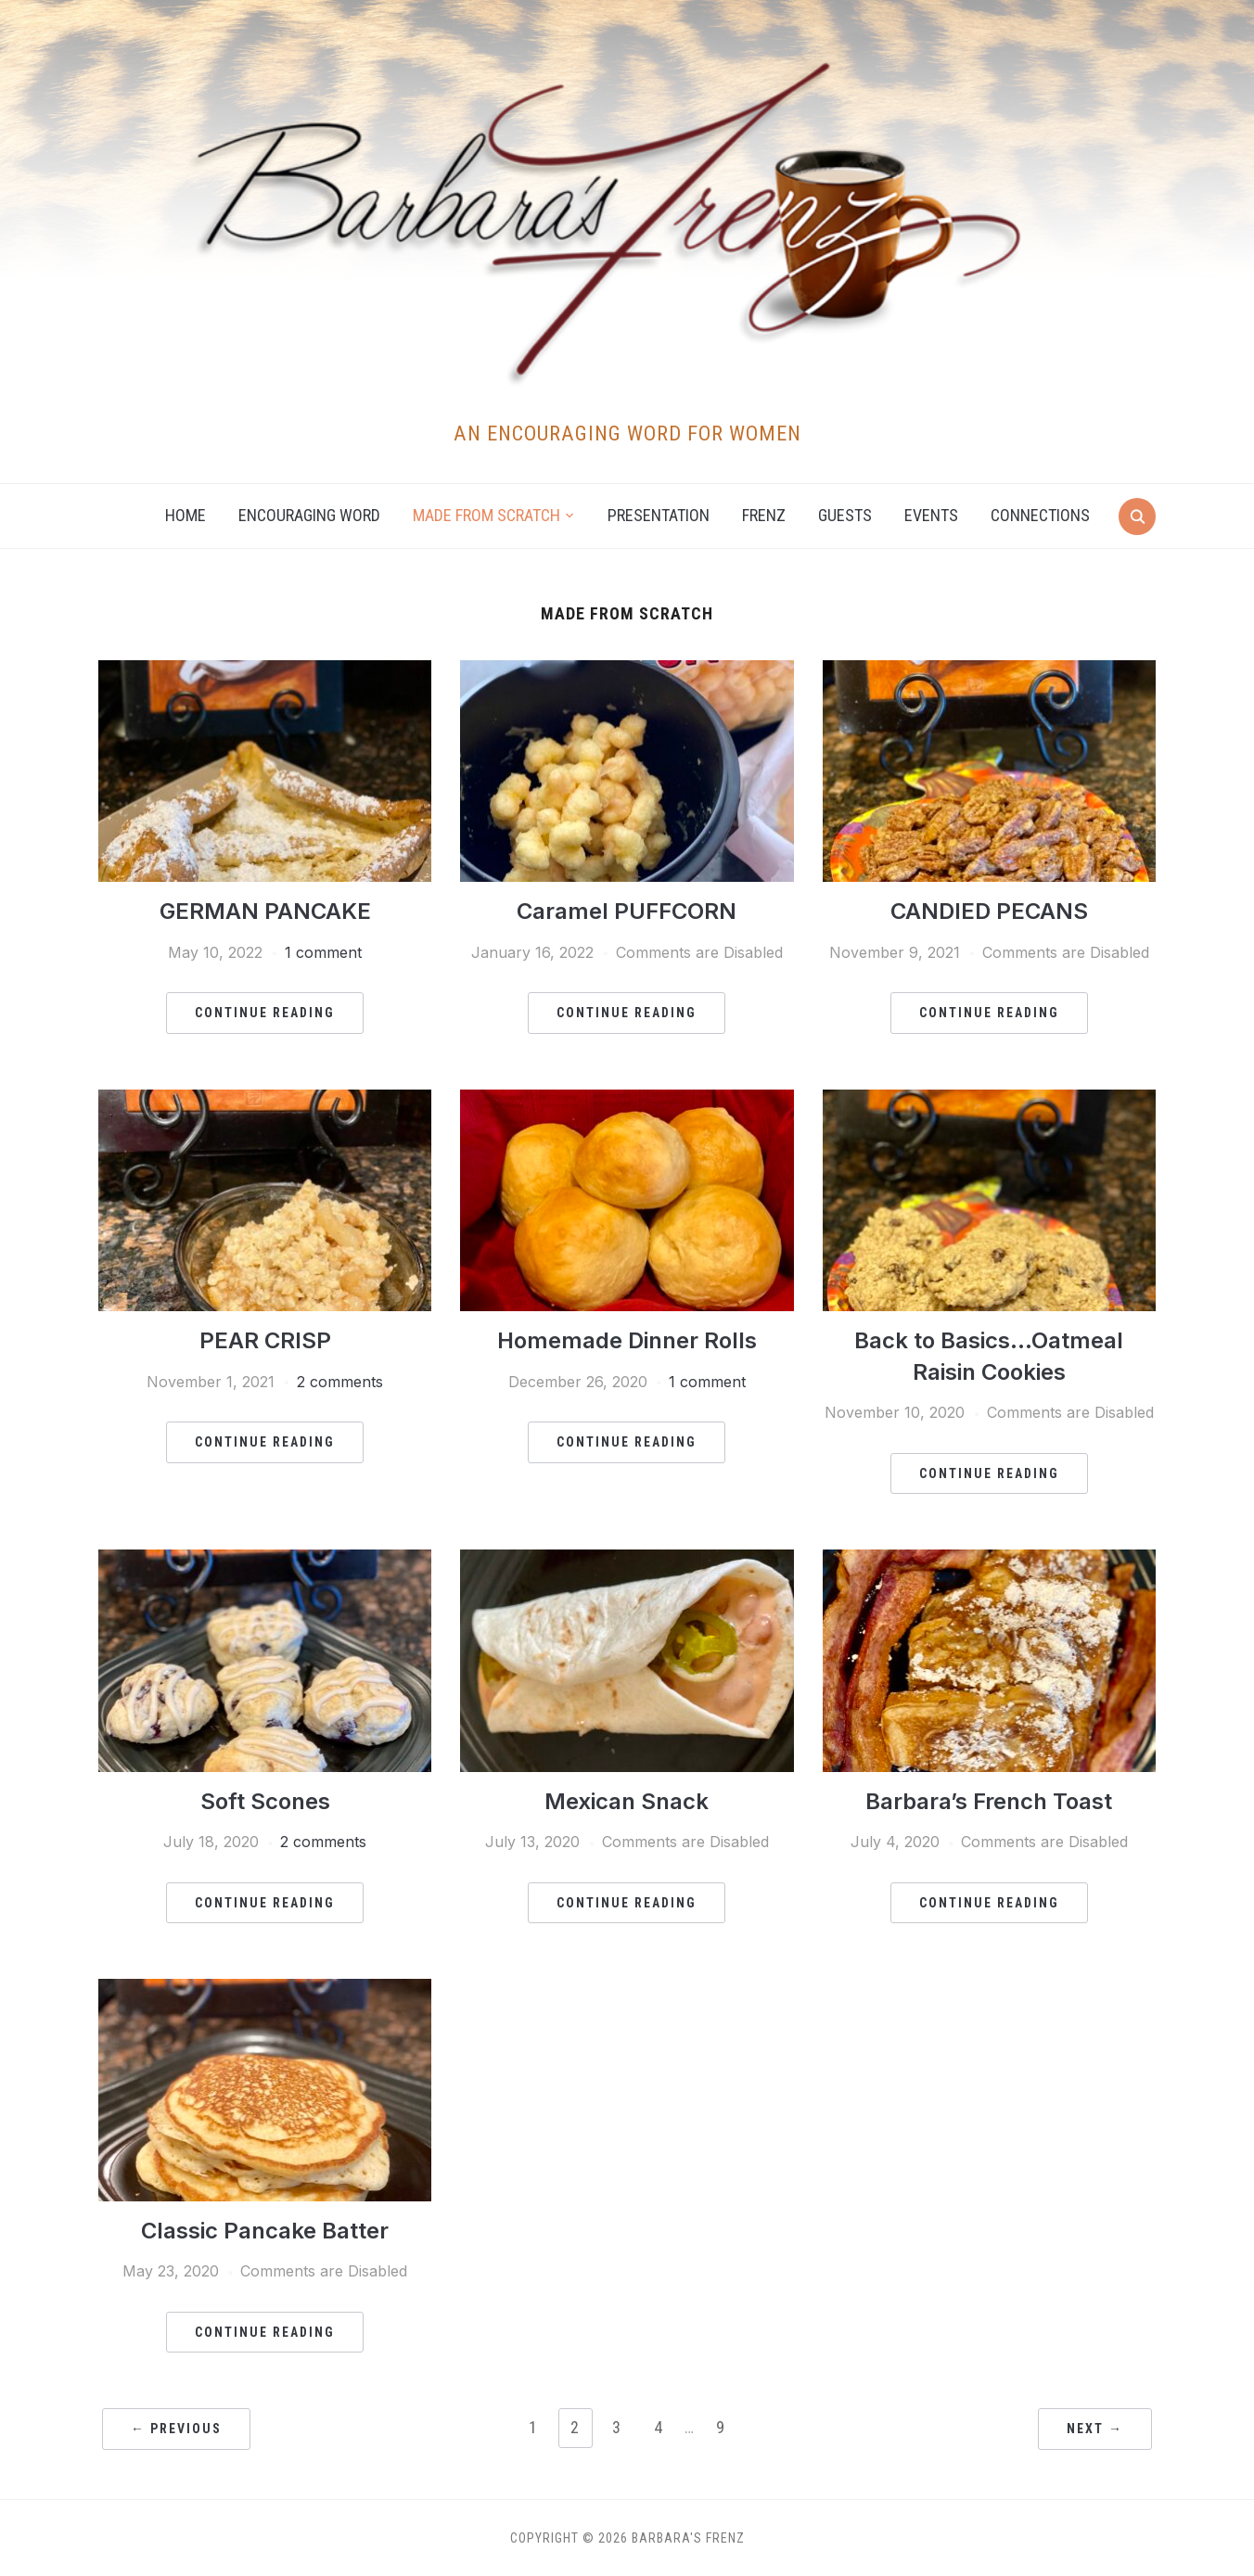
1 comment (323, 952)
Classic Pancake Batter (265, 2230)
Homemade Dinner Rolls (627, 1340)
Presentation (659, 515)
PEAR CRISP (265, 1340)
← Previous (176, 2428)
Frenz (764, 515)
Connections (1040, 515)
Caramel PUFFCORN (626, 911)
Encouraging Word (309, 515)
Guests (845, 515)
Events (931, 515)
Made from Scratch (486, 515)
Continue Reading (265, 1012)
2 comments (340, 1381)
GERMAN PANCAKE (265, 911)
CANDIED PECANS (989, 911)
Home (185, 515)
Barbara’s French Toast (988, 1801)
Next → (1095, 2428)
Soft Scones (265, 1801)
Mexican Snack (626, 1801)
